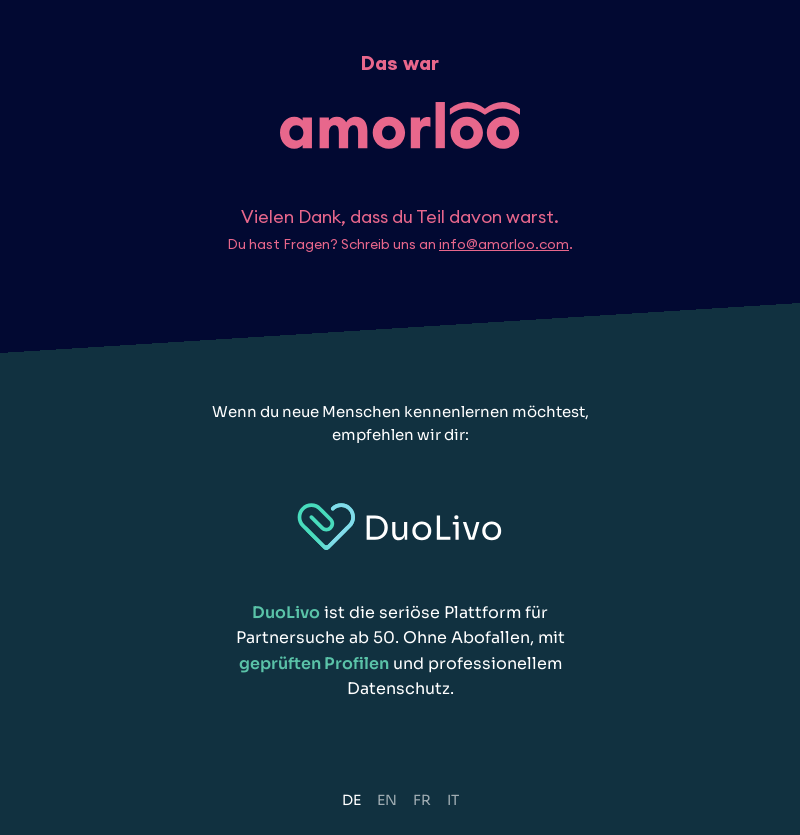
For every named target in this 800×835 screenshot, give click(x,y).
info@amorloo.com (504, 244)
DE (351, 800)
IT (453, 800)
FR (422, 800)
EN (387, 800)
